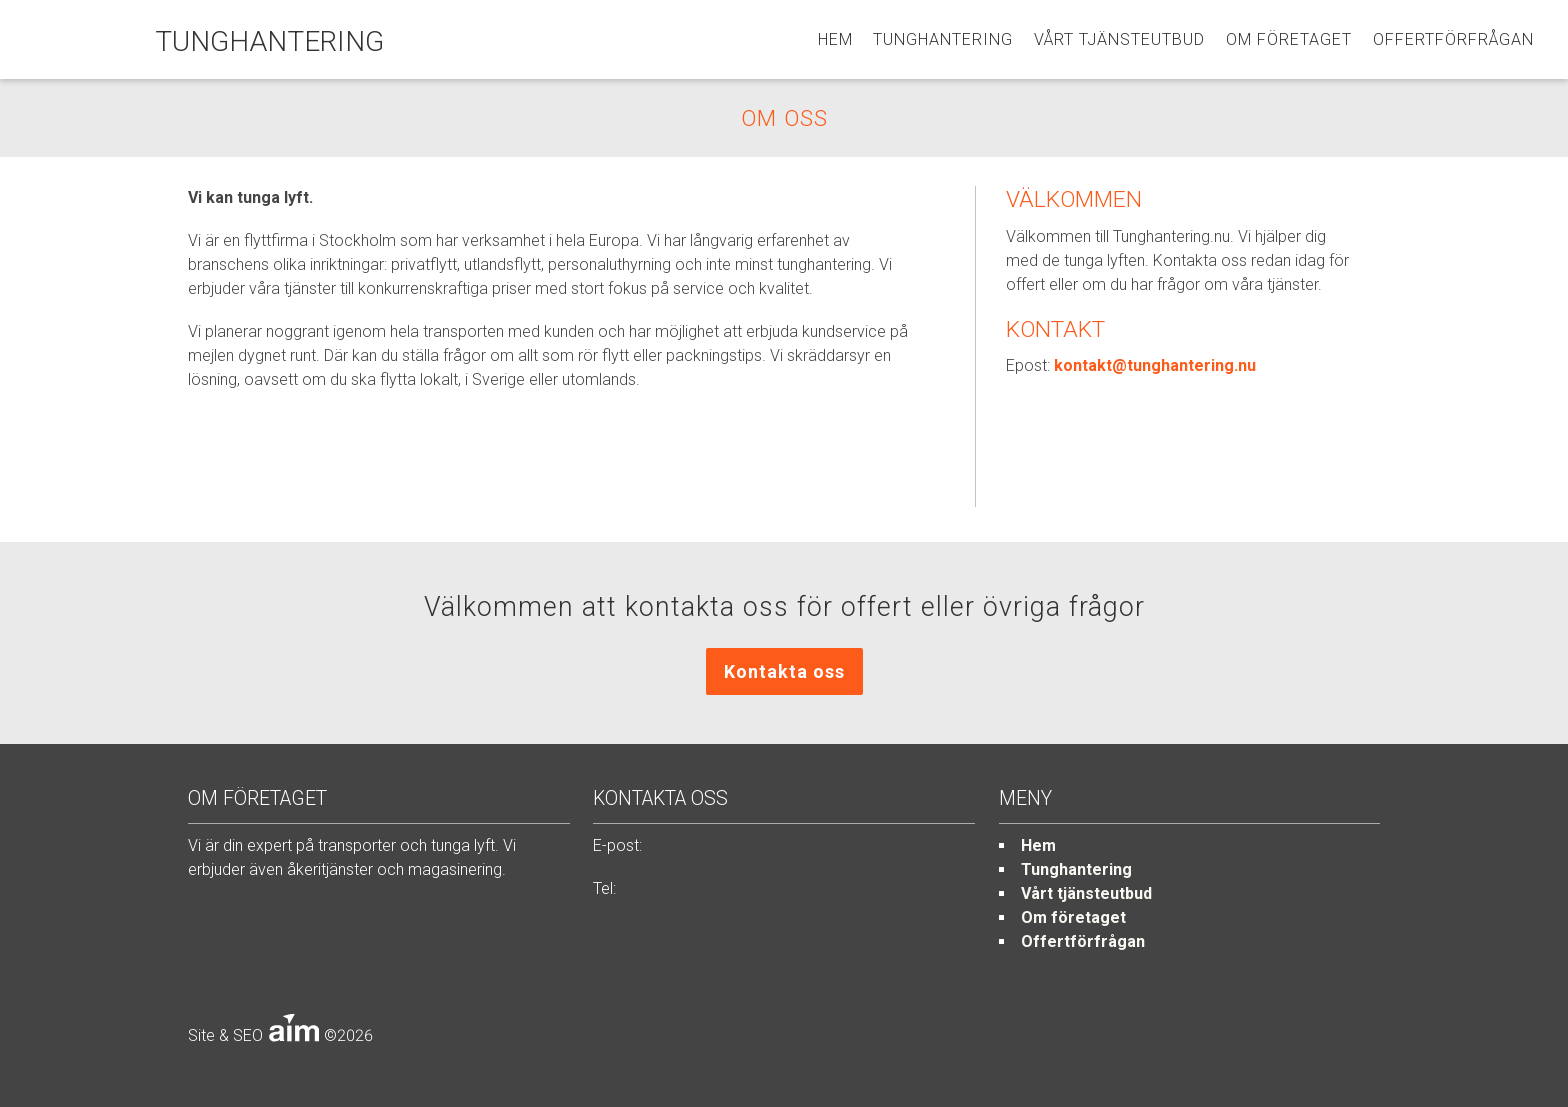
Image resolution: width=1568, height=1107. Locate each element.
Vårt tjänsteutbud (1119, 39)
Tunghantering (943, 39)
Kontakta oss (784, 671)
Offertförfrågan (1453, 39)
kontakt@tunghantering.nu (1155, 365)
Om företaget (1289, 39)
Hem (835, 39)
